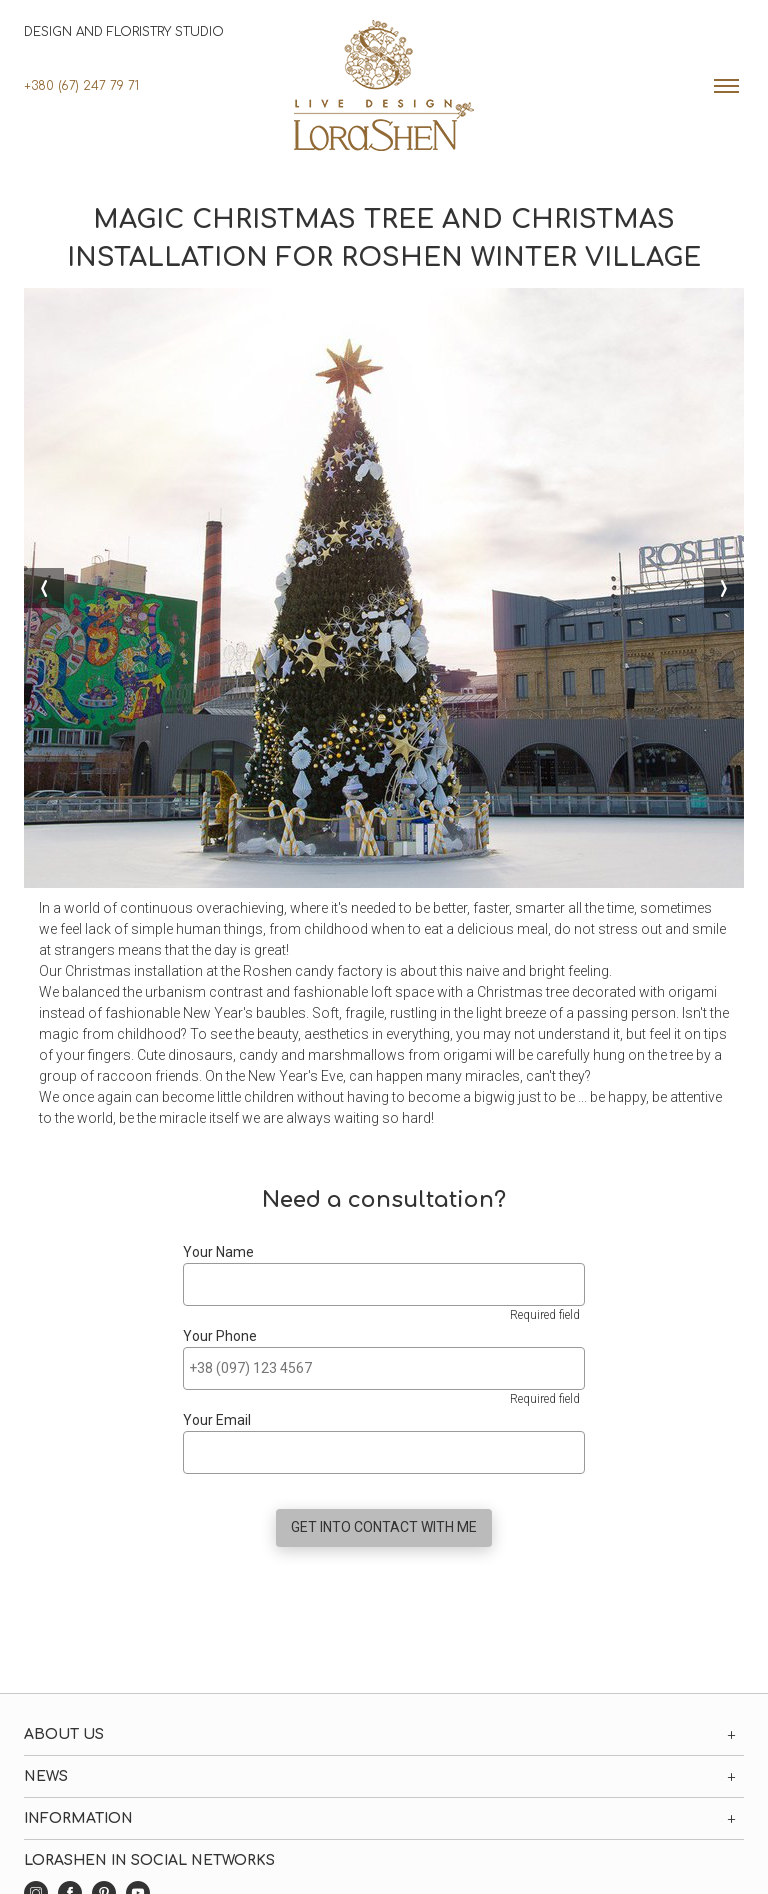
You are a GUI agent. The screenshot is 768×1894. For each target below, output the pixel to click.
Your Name (218, 1252)
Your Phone (220, 1336)
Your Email (217, 1420)
